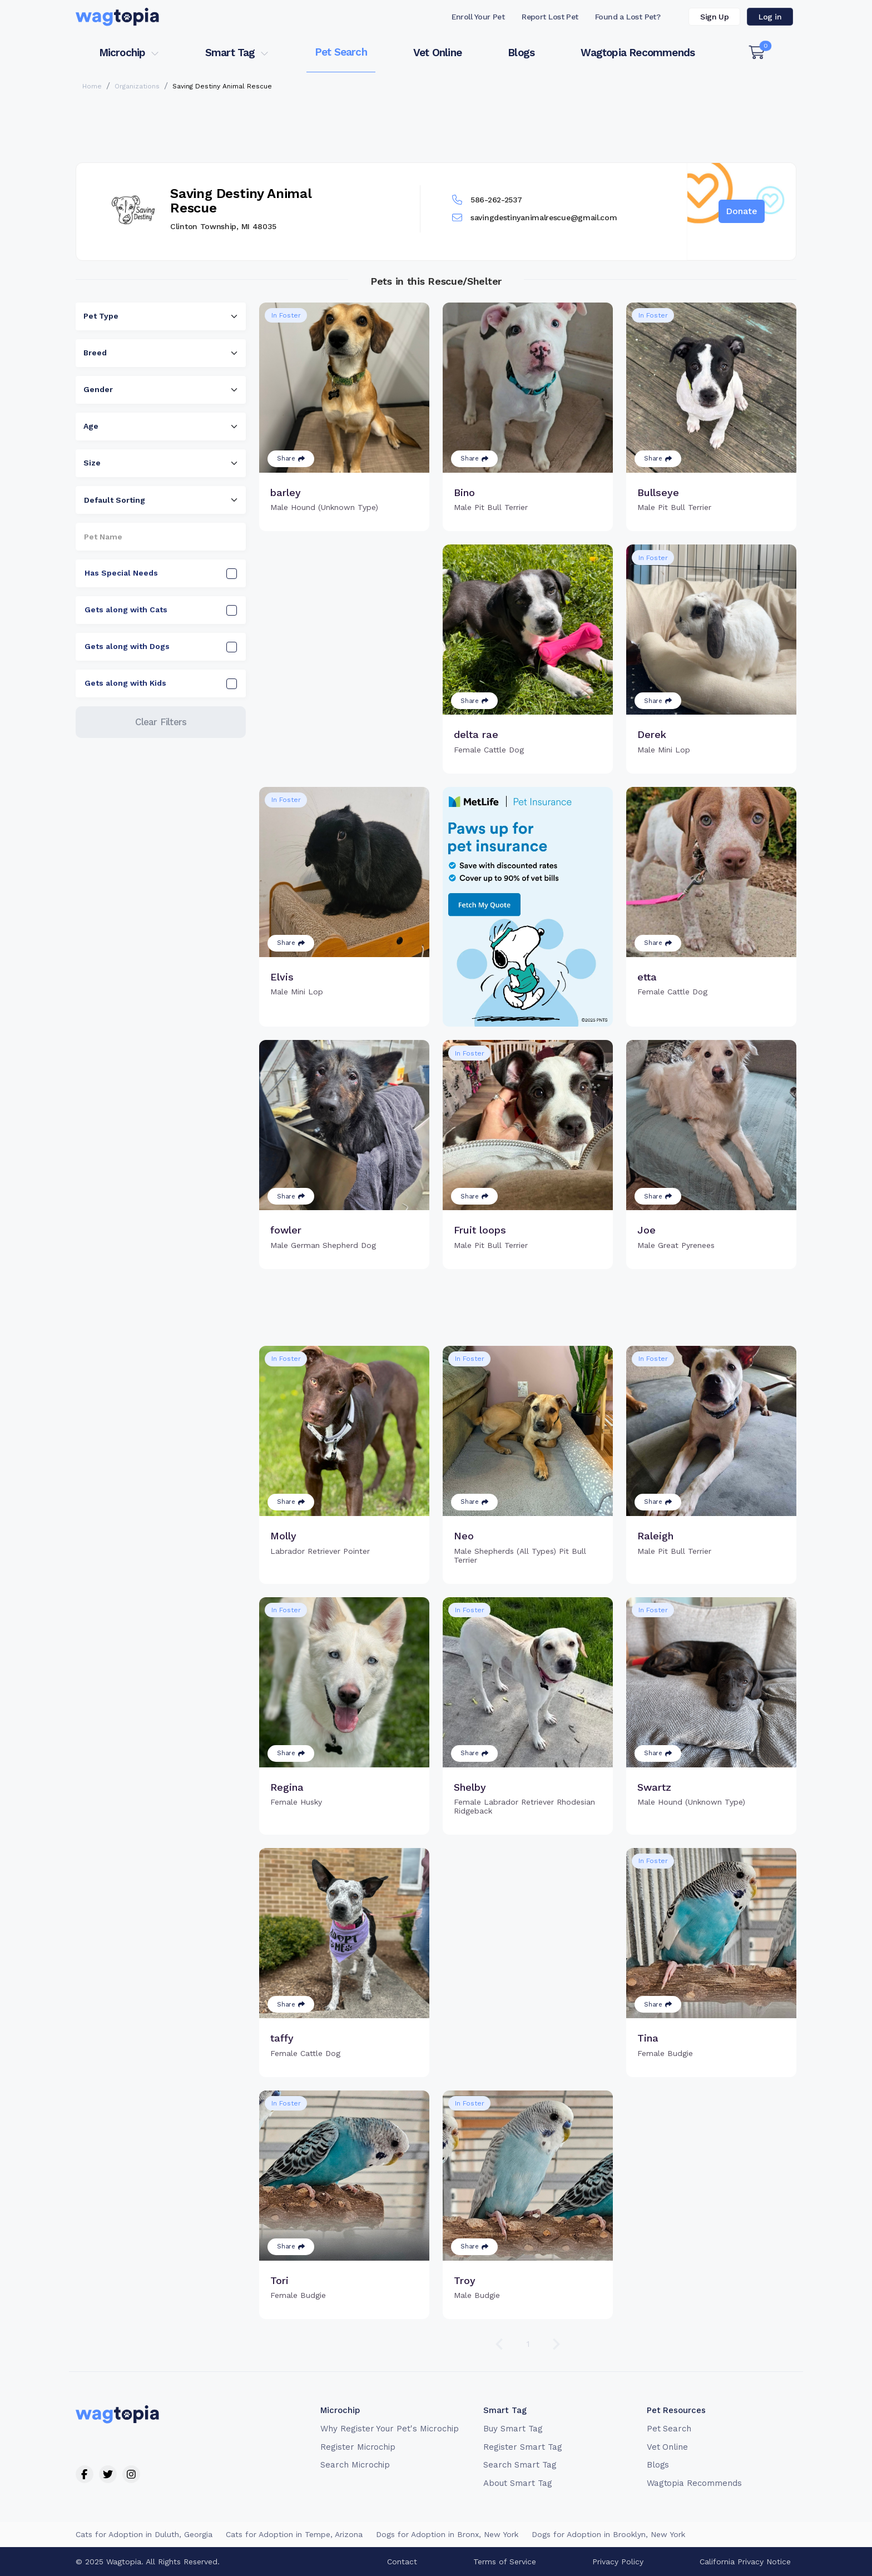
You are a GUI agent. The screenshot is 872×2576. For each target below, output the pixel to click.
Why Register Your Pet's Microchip (389, 2429)
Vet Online (437, 52)
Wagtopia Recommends (638, 52)
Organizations (137, 86)
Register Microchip (357, 2447)
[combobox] (161, 316)
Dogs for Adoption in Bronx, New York (447, 2534)
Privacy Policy (617, 2561)
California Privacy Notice (745, 2561)
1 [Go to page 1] (528, 2344)
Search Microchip (355, 2465)
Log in (770, 16)
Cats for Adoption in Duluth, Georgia (144, 2534)
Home (92, 86)
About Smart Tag (517, 2483)
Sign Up (714, 16)
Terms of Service (504, 2561)
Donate (741, 211)
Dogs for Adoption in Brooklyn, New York (608, 2534)
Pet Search (341, 52)
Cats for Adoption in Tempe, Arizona (294, 2534)
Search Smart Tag (519, 2465)
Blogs (521, 52)
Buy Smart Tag (512, 2429)
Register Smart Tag (522, 2447)
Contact (402, 2561)
